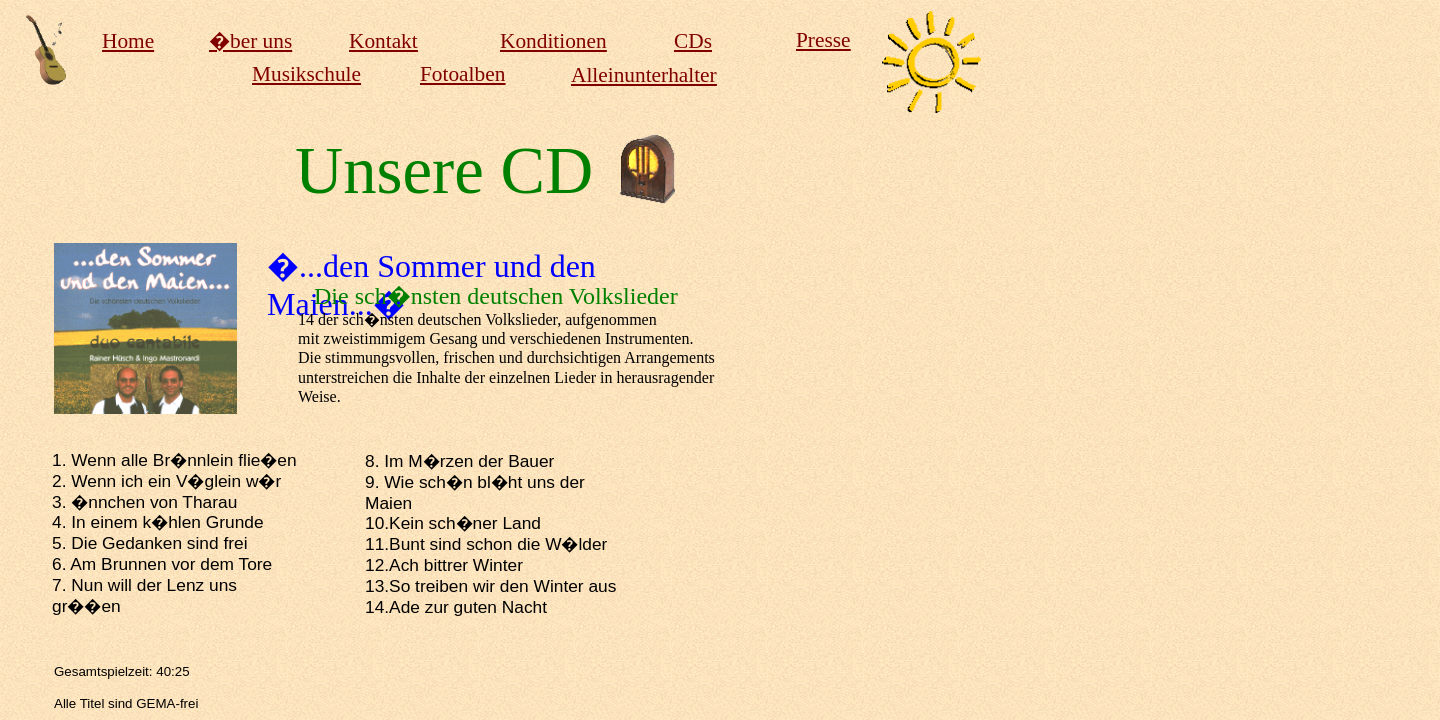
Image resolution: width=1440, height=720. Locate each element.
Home (128, 41)
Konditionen (553, 41)
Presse (823, 40)
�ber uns (250, 41)
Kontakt (383, 41)
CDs (693, 41)
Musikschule (306, 74)
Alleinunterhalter (644, 75)
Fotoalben (462, 74)
